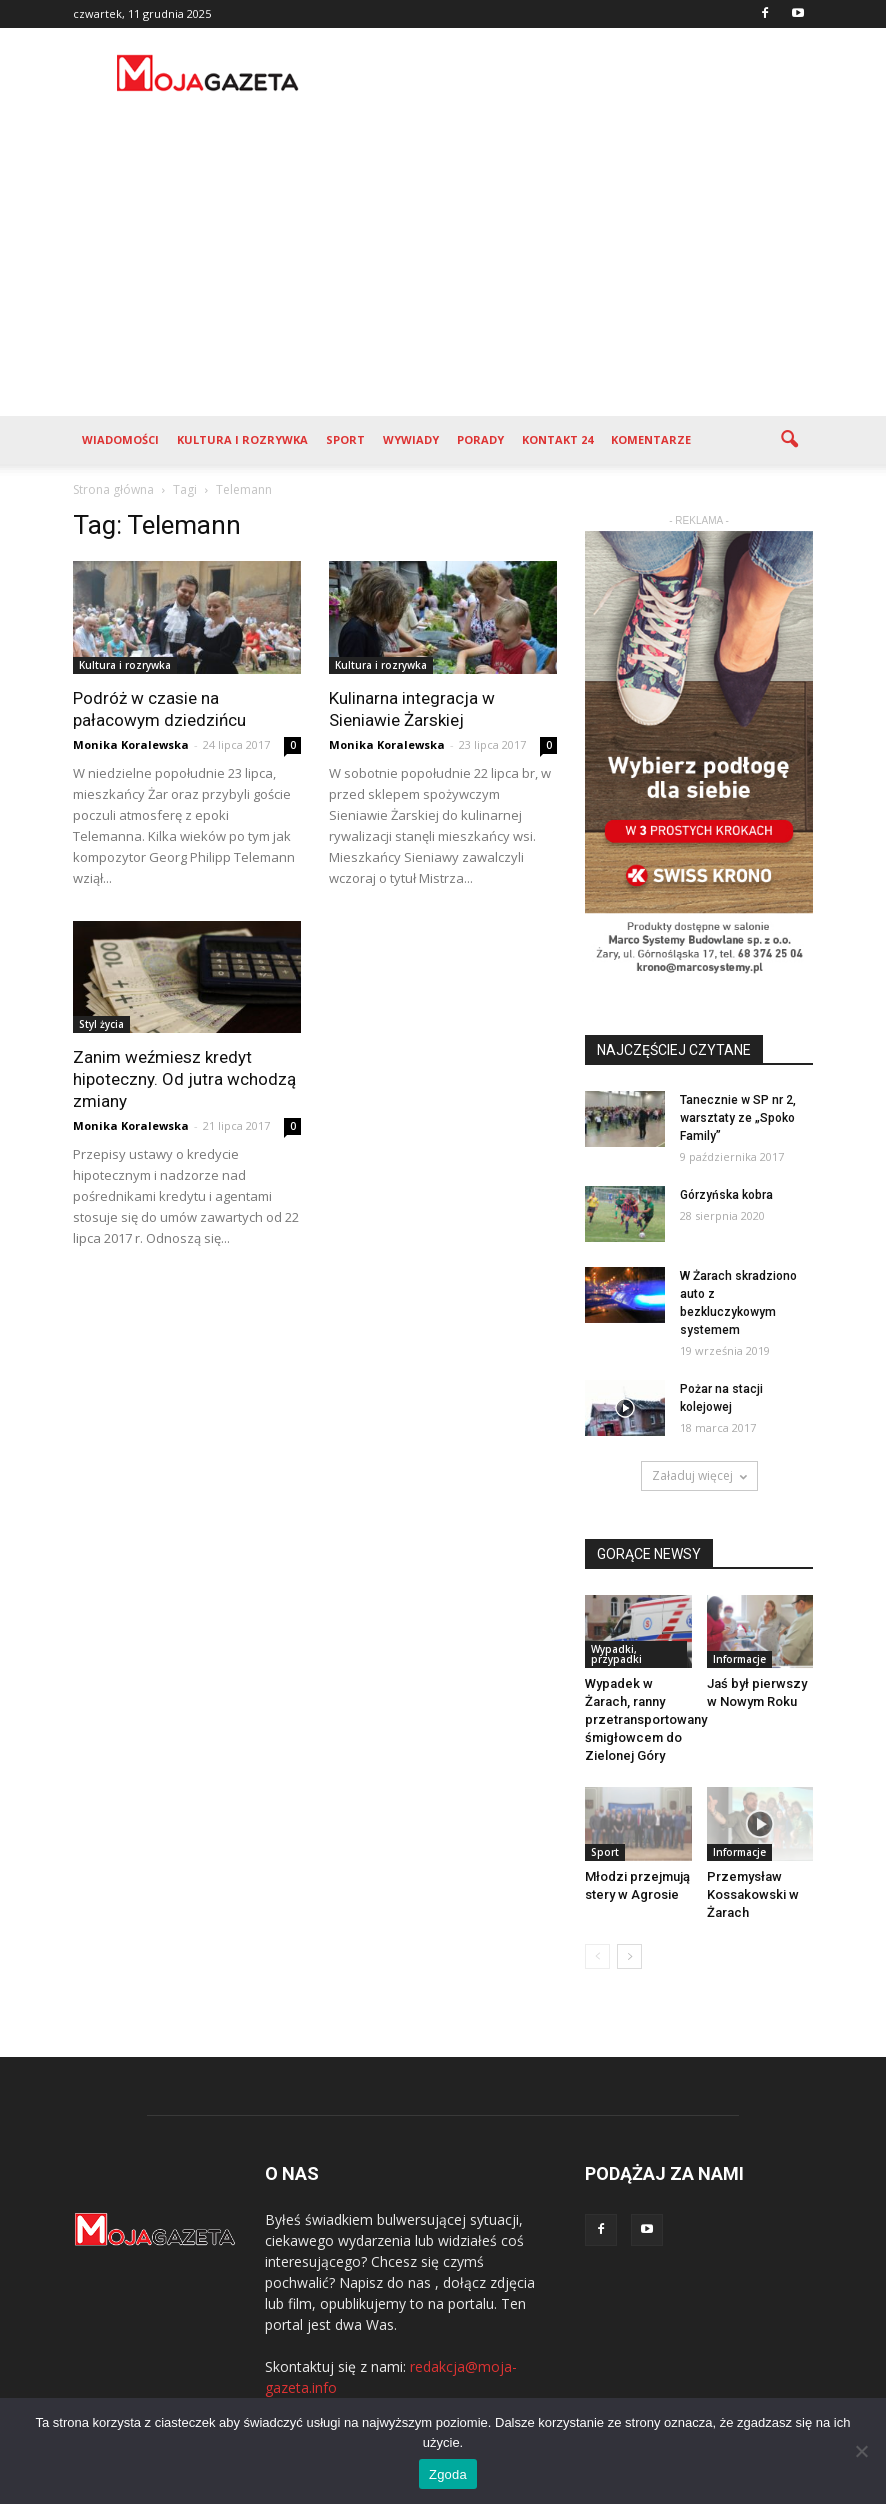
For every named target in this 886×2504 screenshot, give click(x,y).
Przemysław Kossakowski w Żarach (753, 1894)
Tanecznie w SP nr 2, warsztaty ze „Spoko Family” (738, 1118)
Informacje (739, 1659)
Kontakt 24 (557, 439)
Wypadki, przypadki (616, 1654)
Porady (480, 439)
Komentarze (651, 439)
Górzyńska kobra (726, 1195)
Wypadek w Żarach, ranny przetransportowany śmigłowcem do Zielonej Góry (646, 1719)
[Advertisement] (443, 266)
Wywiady (411, 439)
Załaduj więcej (699, 1475)
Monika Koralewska (131, 744)
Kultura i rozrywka (242, 439)
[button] (789, 440)
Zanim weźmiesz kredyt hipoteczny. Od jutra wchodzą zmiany (184, 1079)
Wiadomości (120, 439)
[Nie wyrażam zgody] (861, 2451)
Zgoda (448, 2474)
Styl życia (101, 1024)
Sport (345, 439)
